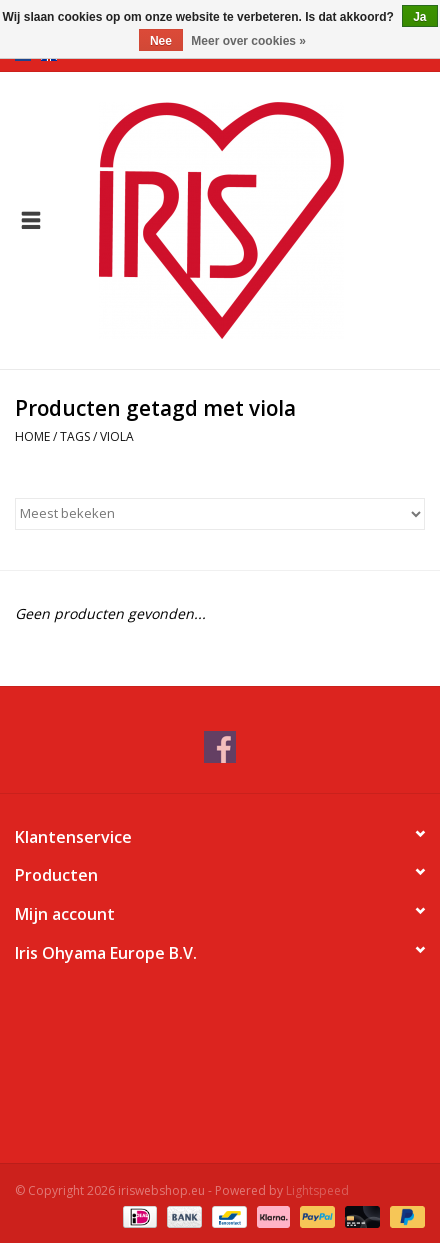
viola (117, 436)
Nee (161, 41)
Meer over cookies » (248, 41)
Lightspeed (317, 1190)
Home (32, 436)
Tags (75, 436)
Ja (419, 17)
